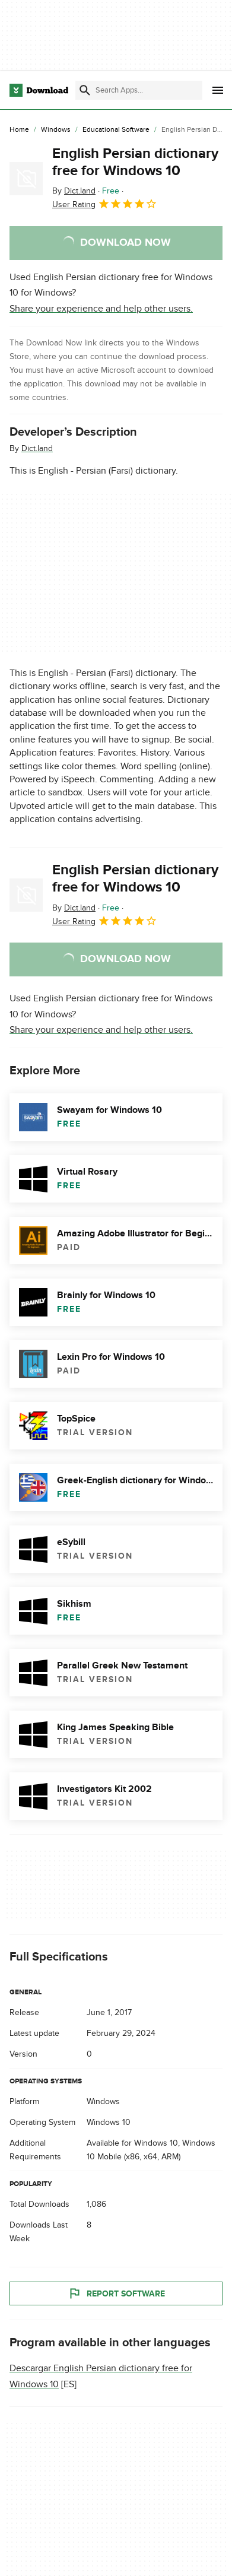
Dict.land (37, 448)
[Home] (19, 130)
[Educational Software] (116, 130)
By (74, 191)
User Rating (104, 204)
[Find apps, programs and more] (138, 90)
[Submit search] (84, 90)
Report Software (116, 2293)
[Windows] (56, 130)
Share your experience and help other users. (101, 309)
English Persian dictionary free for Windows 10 (135, 162)
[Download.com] (38, 90)
